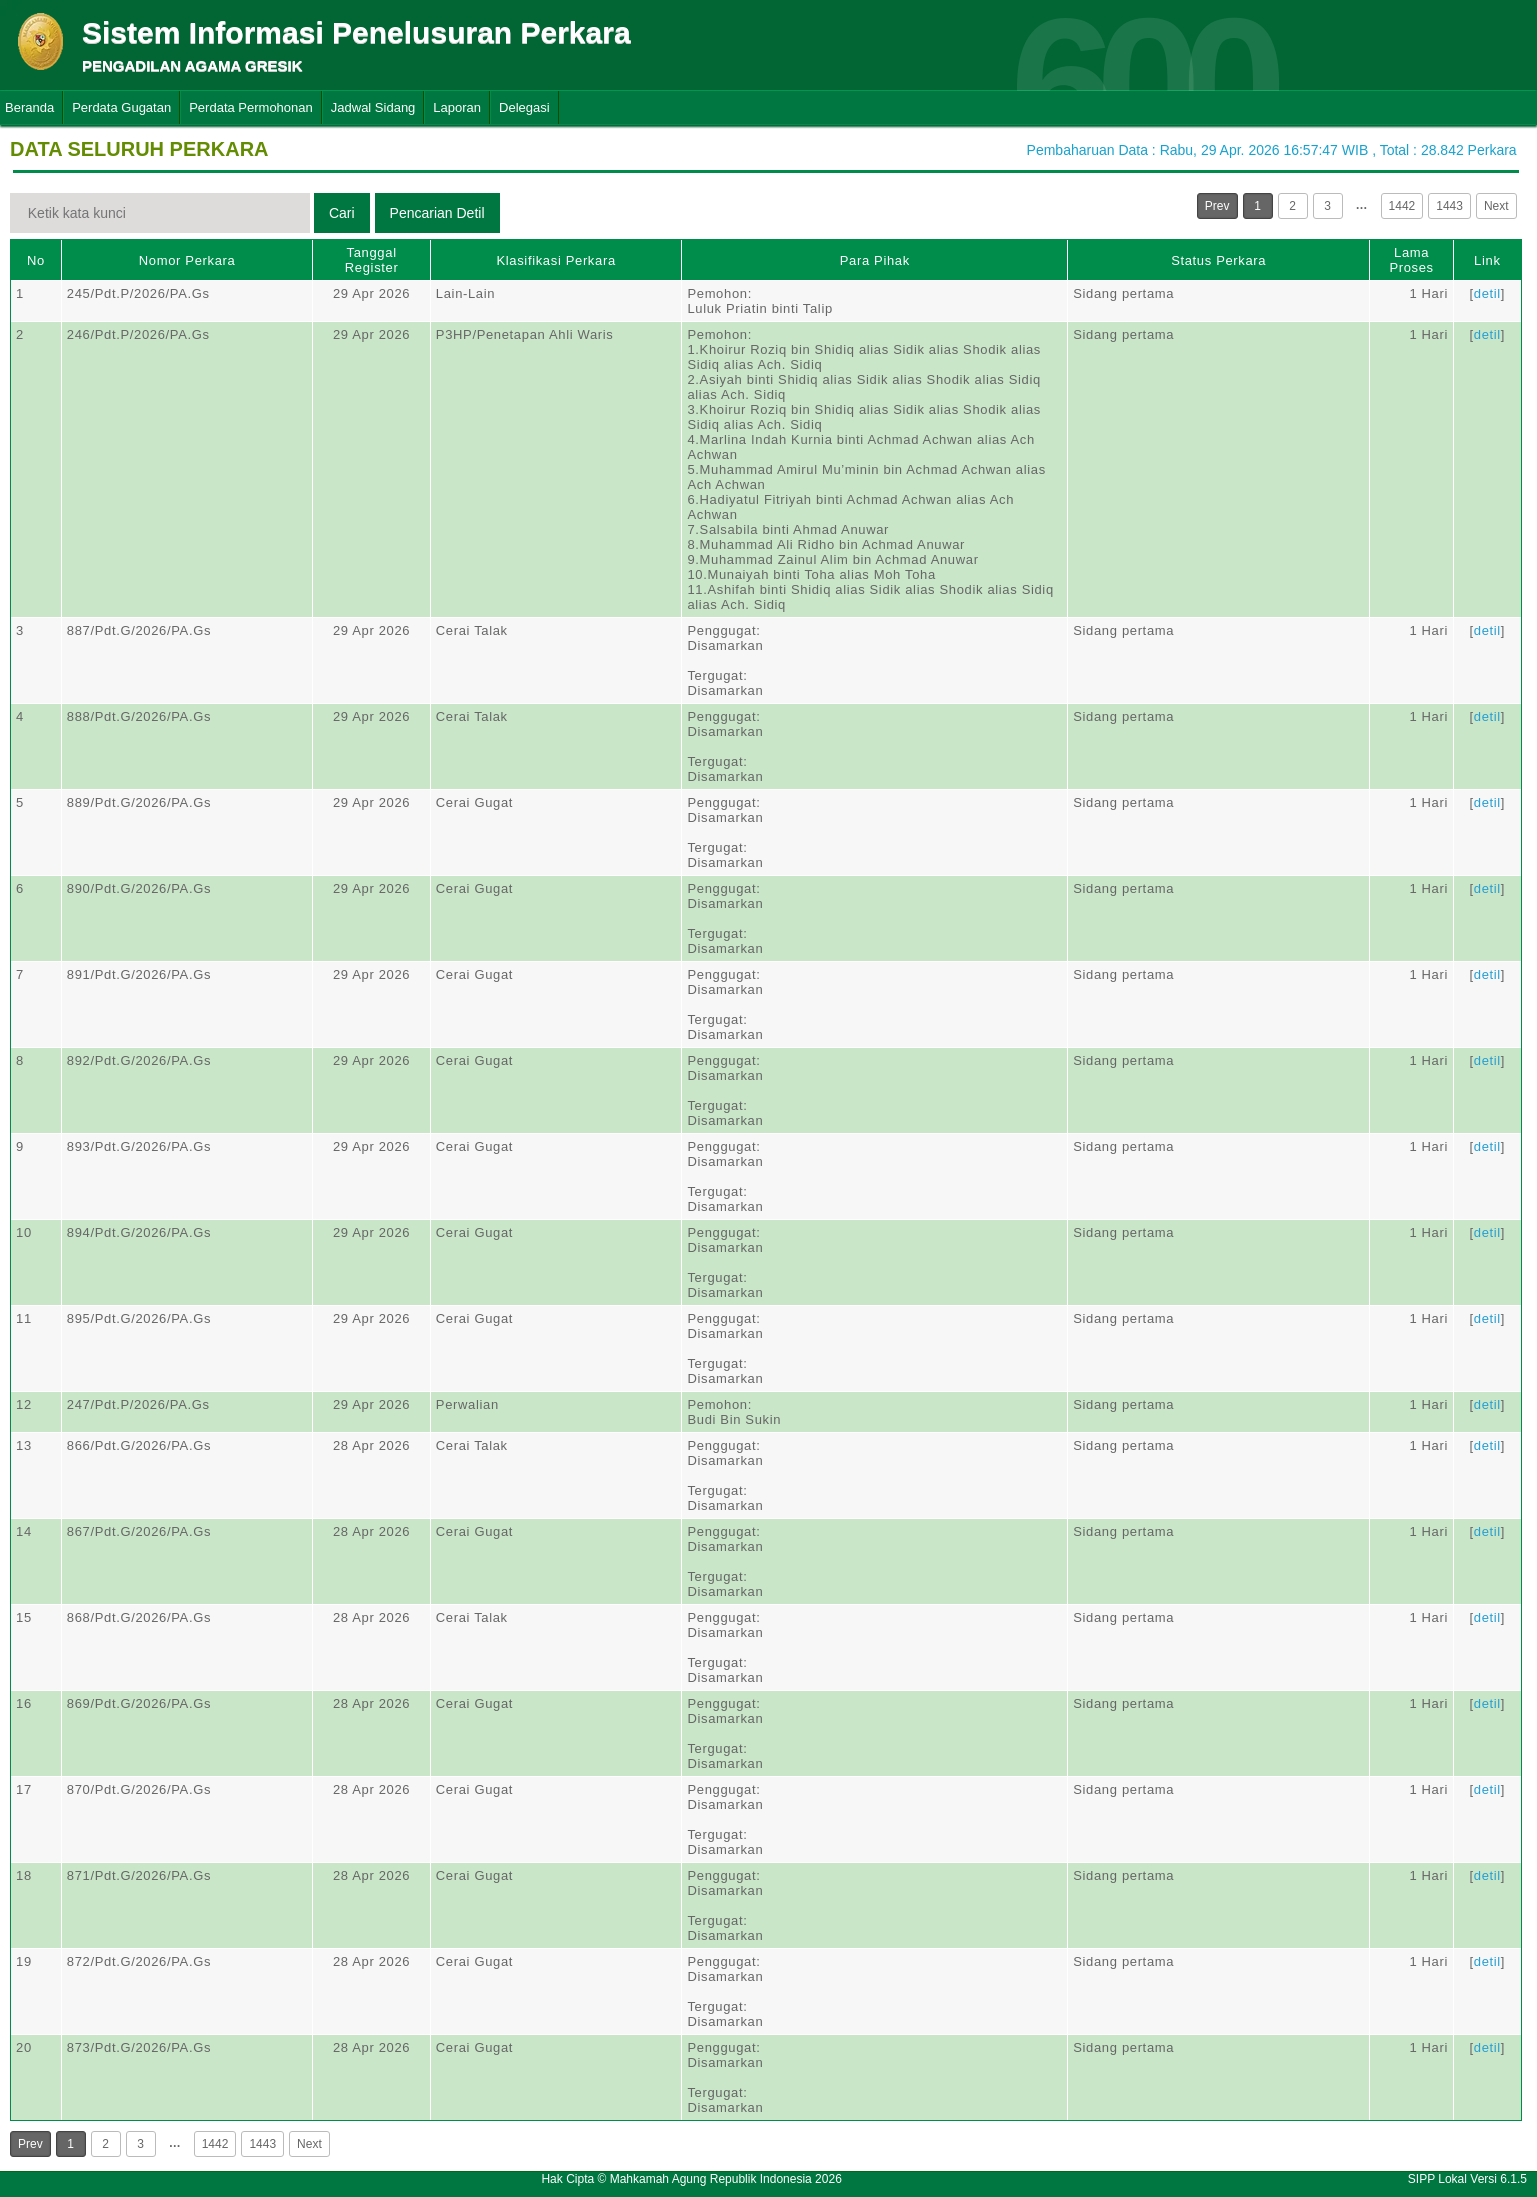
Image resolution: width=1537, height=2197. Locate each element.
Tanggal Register (372, 260)
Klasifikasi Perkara (555, 260)
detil (1487, 293)
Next (1496, 206)
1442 (1402, 206)
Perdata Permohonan (251, 107)
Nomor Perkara (187, 260)
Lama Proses (1411, 260)
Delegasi (524, 107)
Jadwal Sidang (373, 107)
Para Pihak (875, 260)
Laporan (457, 107)
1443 (1449, 206)
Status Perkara (1218, 260)
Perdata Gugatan (121, 107)
